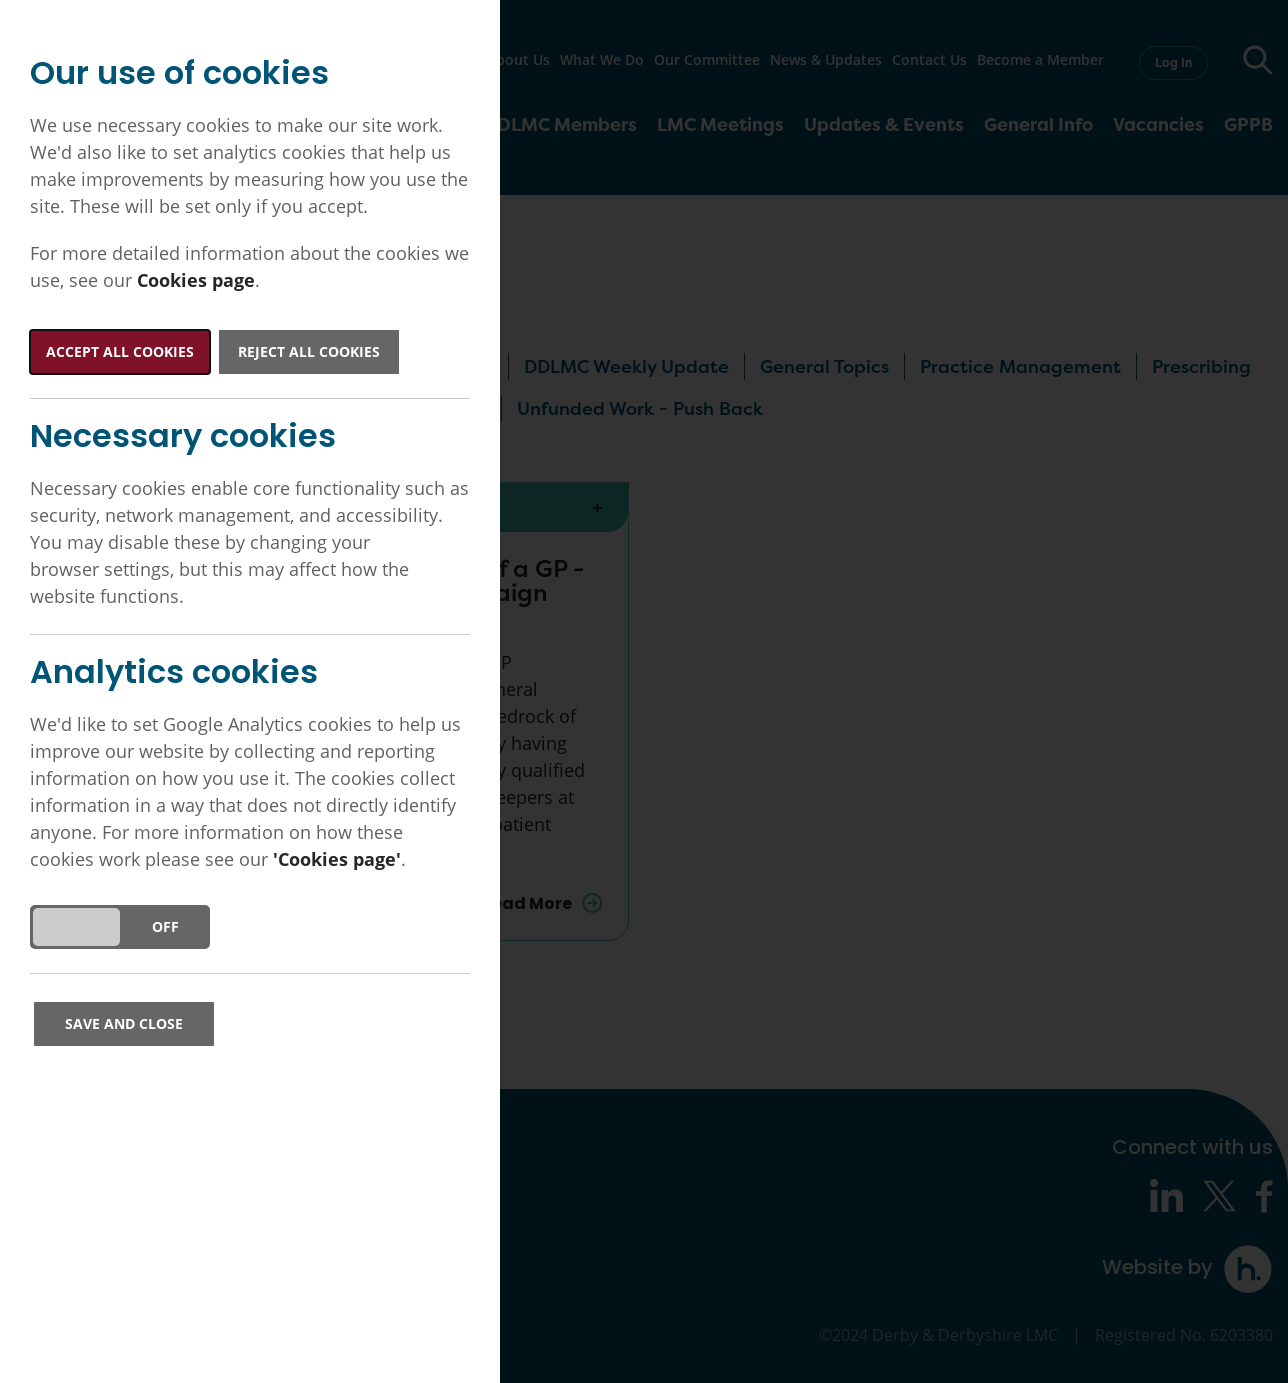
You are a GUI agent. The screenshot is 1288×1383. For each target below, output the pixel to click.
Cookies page (196, 280)
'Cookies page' (337, 859)
